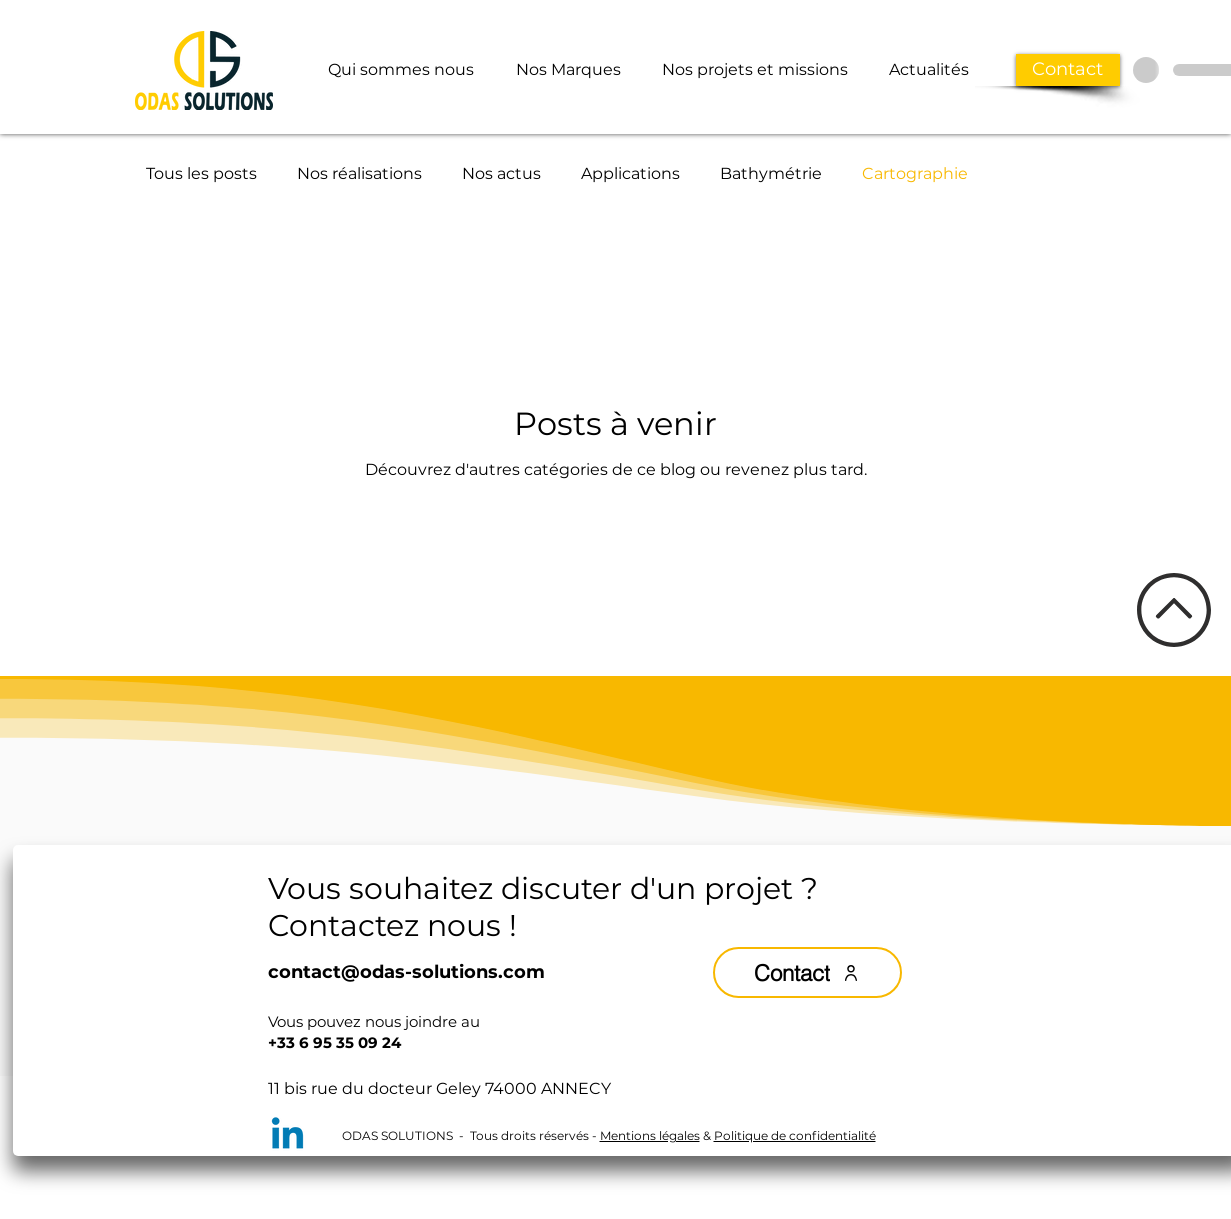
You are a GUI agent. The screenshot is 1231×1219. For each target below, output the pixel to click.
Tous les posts (201, 173)
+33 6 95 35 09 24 (334, 1042)
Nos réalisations (359, 173)
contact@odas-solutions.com (406, 972)
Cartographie (915, 173)
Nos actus (501, 173)
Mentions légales (650, 1135)
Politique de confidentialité (795, 1135)
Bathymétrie (771, 173)
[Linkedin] (287, 1136)
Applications (630, 173)
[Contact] (1068, 70)
